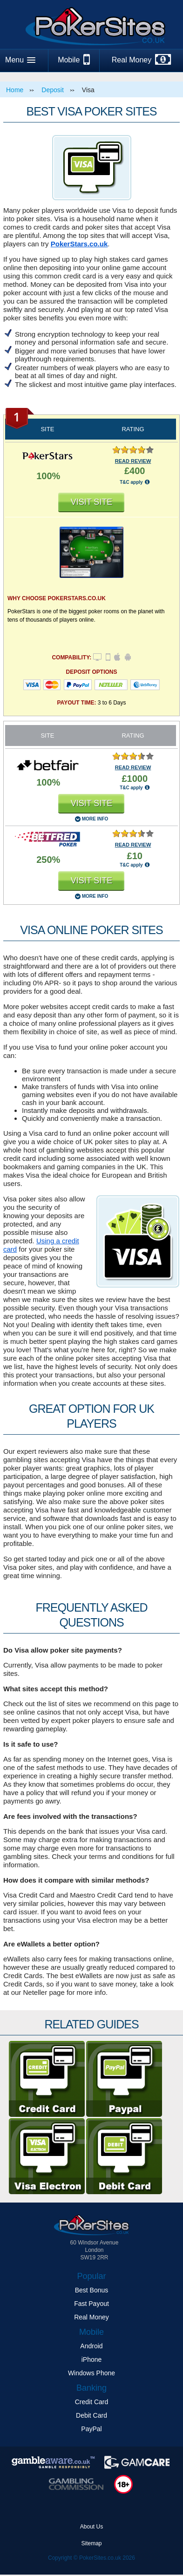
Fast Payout (91, 2303)
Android (91, 2346)
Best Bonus (91, 2290)
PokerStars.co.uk (79, 244)
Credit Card (91, 2402)
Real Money (141, 59)
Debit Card (91, 2415)
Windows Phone (91, 2373)
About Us (91, 2526)
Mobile (74, 59)
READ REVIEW (133, 461)
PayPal (91, 2429)
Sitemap (91, 2543)
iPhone (91, 2359)
